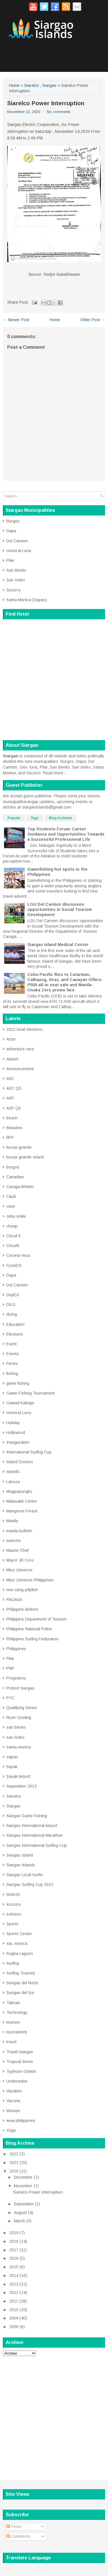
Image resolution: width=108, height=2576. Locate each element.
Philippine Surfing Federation (32, 1639)
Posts (14, 2526)
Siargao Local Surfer (24, 1874)
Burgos (13, 521)
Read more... (55, 773)
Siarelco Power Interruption (45, 103)
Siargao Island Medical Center (58, 944)
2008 (13, 2326)
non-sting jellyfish (22, 1589)
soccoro (13, 1904)
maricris (13, 1540)
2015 (13, 2267)
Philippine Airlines (22, 1609)
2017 (13, 2250)
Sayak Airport (18, 1776)
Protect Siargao (20, 1688)
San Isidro (15, 580)
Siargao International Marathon (34, 1835)
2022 (13, 2154)
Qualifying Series (21, 1707)
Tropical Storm (19, 2061)
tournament (16, 2032)
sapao (12, 1757)
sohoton (13, 1914)
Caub (11, 1196)
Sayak (12, 1766)
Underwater (17, 2081)
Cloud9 (12, 1245)
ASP (10, 1098)
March (19, 2221)
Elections (14, 1334)
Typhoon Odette (21, 2071)
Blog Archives (60, 818)
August (20, 2212)
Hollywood (15, 1432)
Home (14, 85)
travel (11, 2041)
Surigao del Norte (22, 1983)
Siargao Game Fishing (26, 1815)
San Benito (16, 570)
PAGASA (14, 1599)
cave (10, 1206)
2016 (13, 2258)
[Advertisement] (54, 2414)
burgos (12, 1167)
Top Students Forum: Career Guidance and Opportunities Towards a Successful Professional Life (66, 834)
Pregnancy (16, 1678)
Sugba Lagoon (19, 1953)
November (23, 2186)
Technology (16, 2012)
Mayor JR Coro (20, 1560)
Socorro (13, 590)
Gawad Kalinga (20, 1403)
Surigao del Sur (20, 1992)
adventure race (20, 1049)
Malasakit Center (21, 1501)
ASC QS (13, 1088)
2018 (13, 2241)
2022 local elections (24, 1029)
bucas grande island (25, 1157)
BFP (10, 1137)
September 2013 (21, 1786)
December (23, 2177)
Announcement (20, 1068)
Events (12, 1353)
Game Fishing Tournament (30, 1393)
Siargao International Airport (31, 1825)
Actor (11, 1039)
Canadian (15, 1177)
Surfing (12, 1963)
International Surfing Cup (29, 1452)
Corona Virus (18, 1255)
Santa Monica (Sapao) (26, 599)
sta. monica (16, 1943)
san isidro (15, 1737)
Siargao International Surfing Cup (36, 1845)
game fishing (17, 1383)
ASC (10, 1078)
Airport (12, 1059)
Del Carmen (17, 541)
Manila (12, 1520)
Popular (13, 818)
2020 (13, 2171)
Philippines (16, 1648)
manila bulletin (19, 1531)
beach (12, 1118)
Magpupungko (19, 1491)
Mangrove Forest (21, 1511)
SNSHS (13, 1894)
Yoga (11, 2130)
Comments (18, 2536)
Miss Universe (19, 1570)
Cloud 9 (13, 1236)
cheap (12, 1226)
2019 (13, 2232)
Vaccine (13, 2100)
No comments (59, 112)
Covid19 (13, 1265)
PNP (10, 1668)
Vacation (14, 2091)
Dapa (11, 530)
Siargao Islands (20, 1865)
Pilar (10, 560)
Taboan (13, 2002)
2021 (13, 2162)
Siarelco (31, 85)
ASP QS (13, 1108)
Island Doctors (19, 1462)
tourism (13, 2022)
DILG (11, 1304)
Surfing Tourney (20, 1973)
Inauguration (17, 1442)
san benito (16, 1727)
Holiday (13, 1422)
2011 (13, 2301)
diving (11, 1314)
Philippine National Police (29, 1629)
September (24, 2204)
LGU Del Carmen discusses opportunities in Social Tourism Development (59, 909)
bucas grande (19, 1147)
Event (11, 1344)
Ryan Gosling (18, 1717)
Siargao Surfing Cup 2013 (29, 1884)
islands (13, 1471)
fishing (12, 1373)
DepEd (12, 1294)
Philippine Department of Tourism (36, 1619)
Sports (12, 1924)
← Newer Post (16, 319)
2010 (13, 2309)
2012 (13, 2292)
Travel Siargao (19, 2052)
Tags (35, 818)
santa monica (18, 1747)
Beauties (14, 1127)
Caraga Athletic (20, 1186)
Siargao (49, 85)
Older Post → (92, 319)
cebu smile (16, 1216)
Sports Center (19, 1933)
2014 (13, 2275)
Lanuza (13, 1481)
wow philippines (20, 2120)
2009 (13, 2318)
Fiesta (12, 1363)
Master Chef (17, 1550)
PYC (10, 1698)
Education (15, 1324)
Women (13, 2110)
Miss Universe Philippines (30, 1580)
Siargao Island (19, 1855)
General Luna (18, 550)
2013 (13, 2284)
